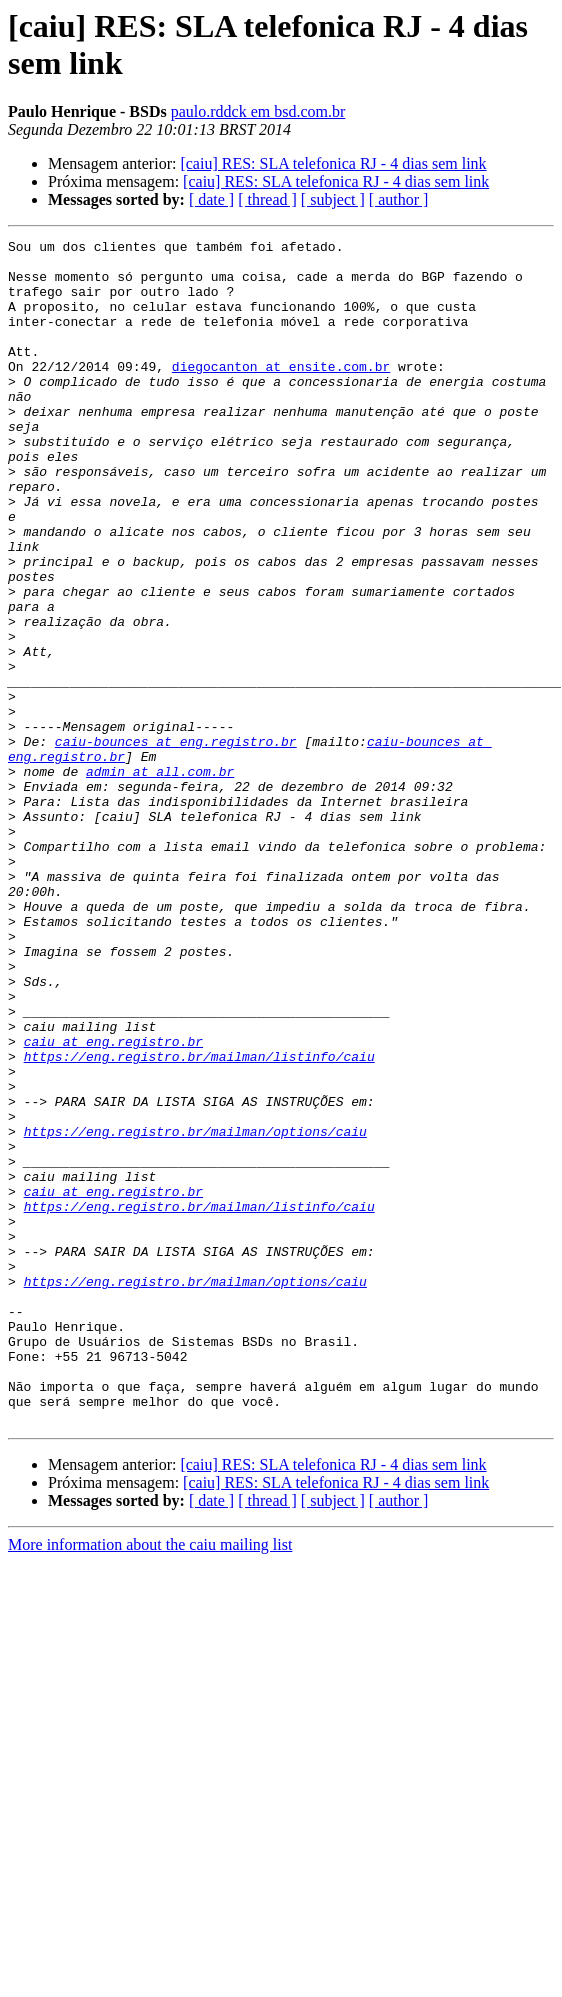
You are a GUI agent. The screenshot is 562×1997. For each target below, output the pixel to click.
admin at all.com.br (160, 861)
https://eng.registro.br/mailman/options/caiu (195, 1293)
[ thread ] (267, 199)
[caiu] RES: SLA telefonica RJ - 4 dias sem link (333, 163)
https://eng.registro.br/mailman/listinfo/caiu (199, 1203)
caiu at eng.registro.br (113, 1185)
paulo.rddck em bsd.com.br (258, 111)
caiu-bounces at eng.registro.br (176, 825)
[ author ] (399, 199)
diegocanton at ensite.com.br (281, 393)
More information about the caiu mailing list (150, 1763)
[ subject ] (333, 199)
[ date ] (211, 199)
